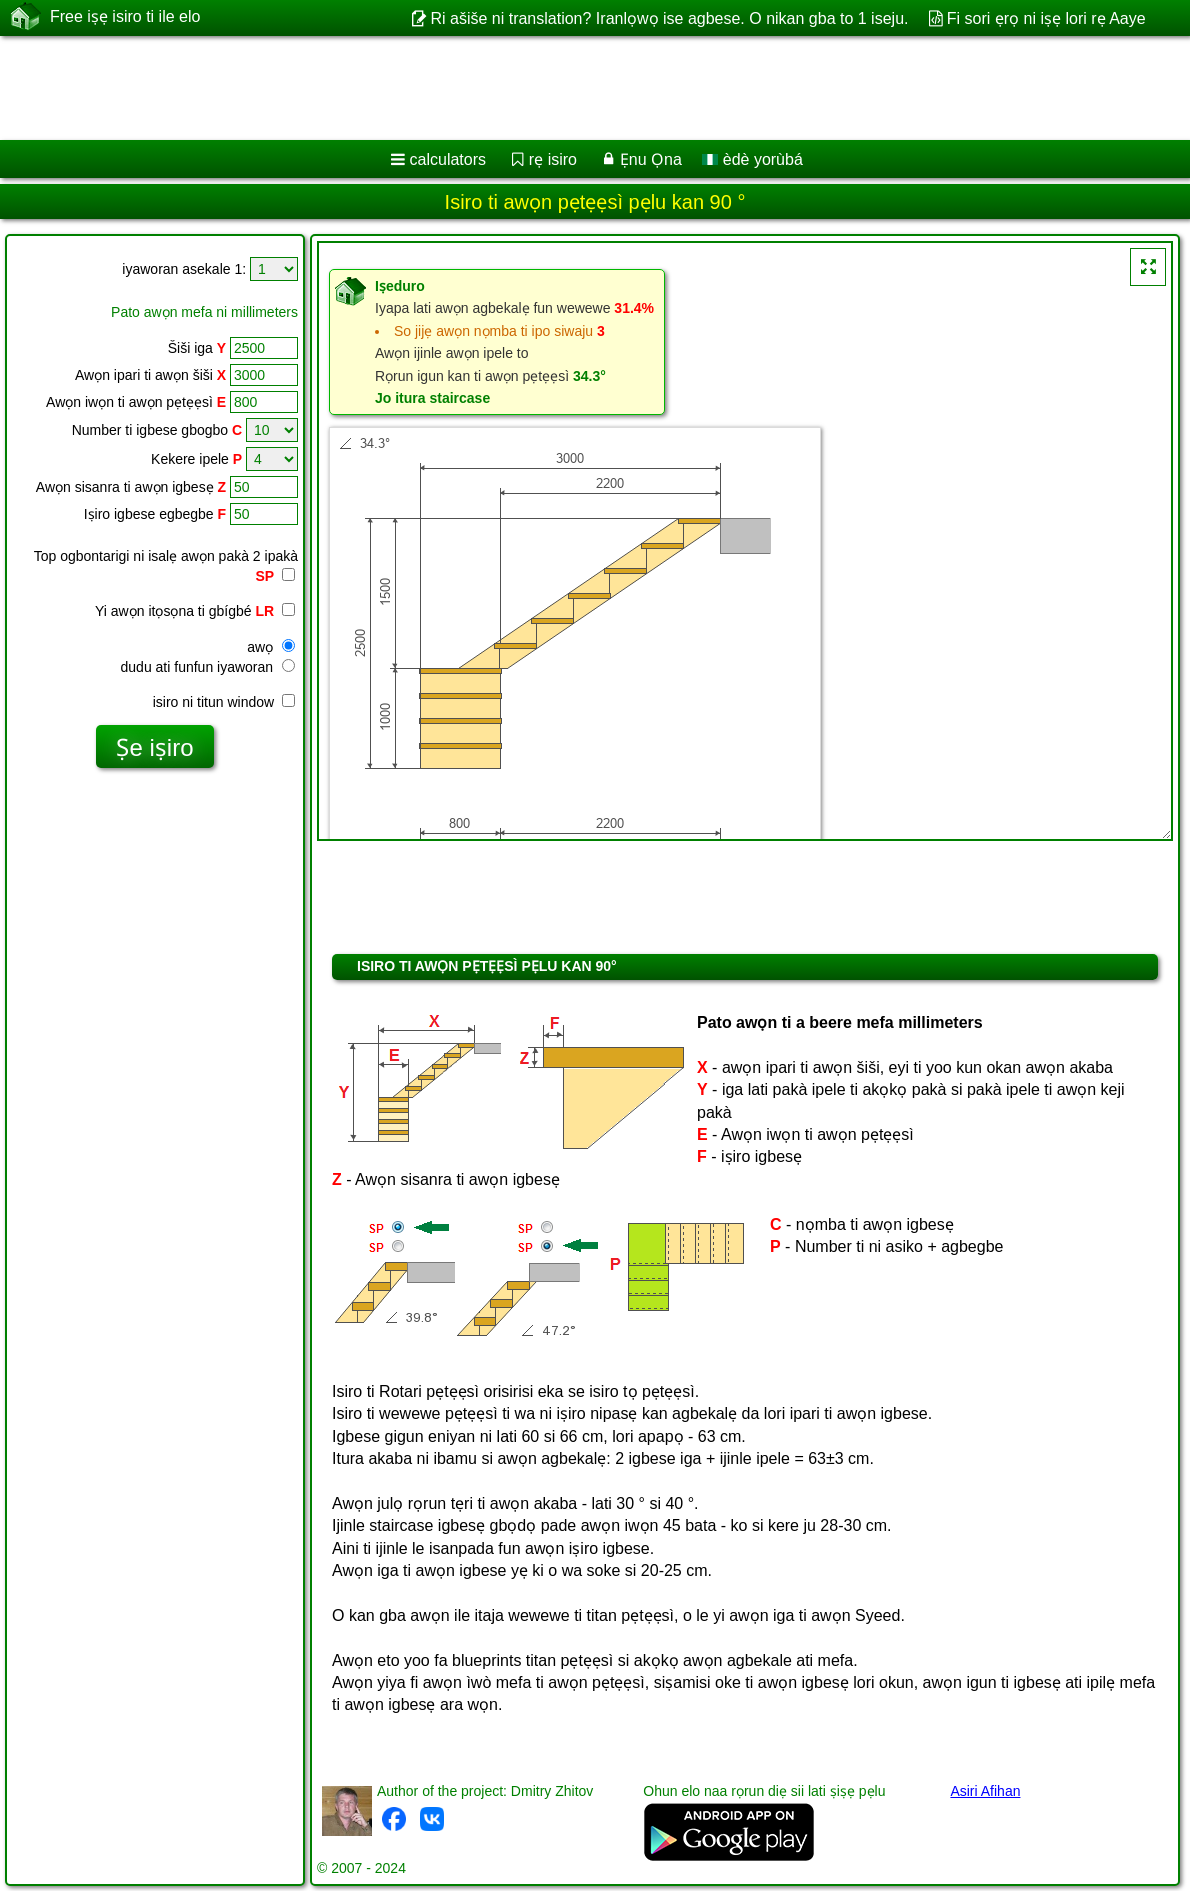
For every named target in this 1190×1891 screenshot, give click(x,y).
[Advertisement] (572, 88)
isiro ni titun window (224, 702)
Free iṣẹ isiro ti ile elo (125, 17)
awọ (271, 647)
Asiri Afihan (985, 1791)
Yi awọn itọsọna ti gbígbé (195, 611)
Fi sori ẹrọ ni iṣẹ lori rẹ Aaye (1046, 18)
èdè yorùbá (752, 159)
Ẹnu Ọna (651, 159)
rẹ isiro (553, 159)
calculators (448, 159)
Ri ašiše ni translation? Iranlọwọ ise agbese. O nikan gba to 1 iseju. (669, 18)
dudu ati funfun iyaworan (208, 667)
